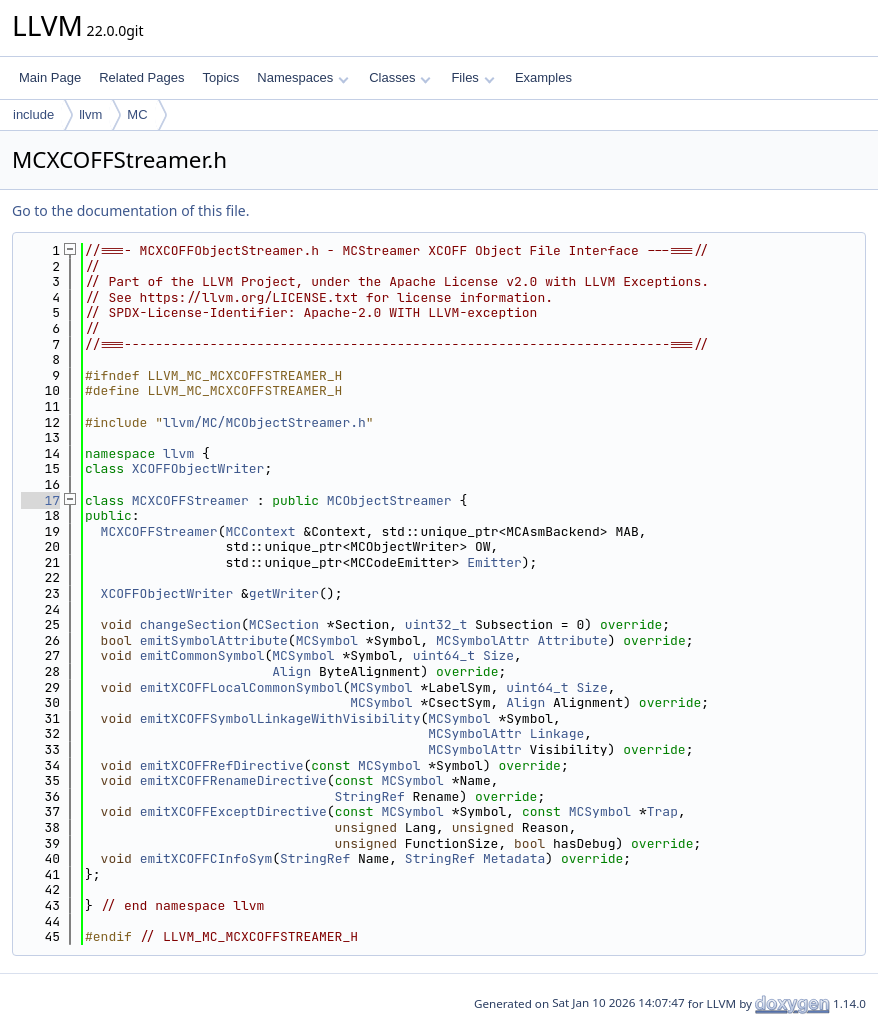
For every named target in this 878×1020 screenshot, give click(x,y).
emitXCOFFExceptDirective (233, 811)
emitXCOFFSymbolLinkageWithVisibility (280, 718)
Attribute (572, 640)
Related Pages (141, 77)
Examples (543, 77)
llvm (90, 114)
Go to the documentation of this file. (130, 210)
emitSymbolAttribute (214, 640)
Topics (220, 77)
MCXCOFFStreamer (190, 500)
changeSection (190, 624)
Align (291, 671)
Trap (662, 811)
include (33, 114)
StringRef (370, 796)
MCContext (260, 531)
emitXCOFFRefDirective (222, 765)
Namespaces (302, 77)
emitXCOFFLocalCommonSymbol (241, 687)
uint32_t (436, 624)
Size (498, 655)
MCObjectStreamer (389, 500)
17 (40, 500)
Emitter (494, 562)
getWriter (284, 593)
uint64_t (444, 655)
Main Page (50, 77)
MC (137, 114)
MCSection (284, 624)
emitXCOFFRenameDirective (233, 780)
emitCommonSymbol (202, 655)
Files (472, 77)
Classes (400, 77)
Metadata (514, 858)
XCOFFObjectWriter (198, 468)
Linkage (557, 733)
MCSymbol (327, 640)
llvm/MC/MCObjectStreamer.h (264, 422)
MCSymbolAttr (483, 640)
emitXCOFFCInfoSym (206, 858)
